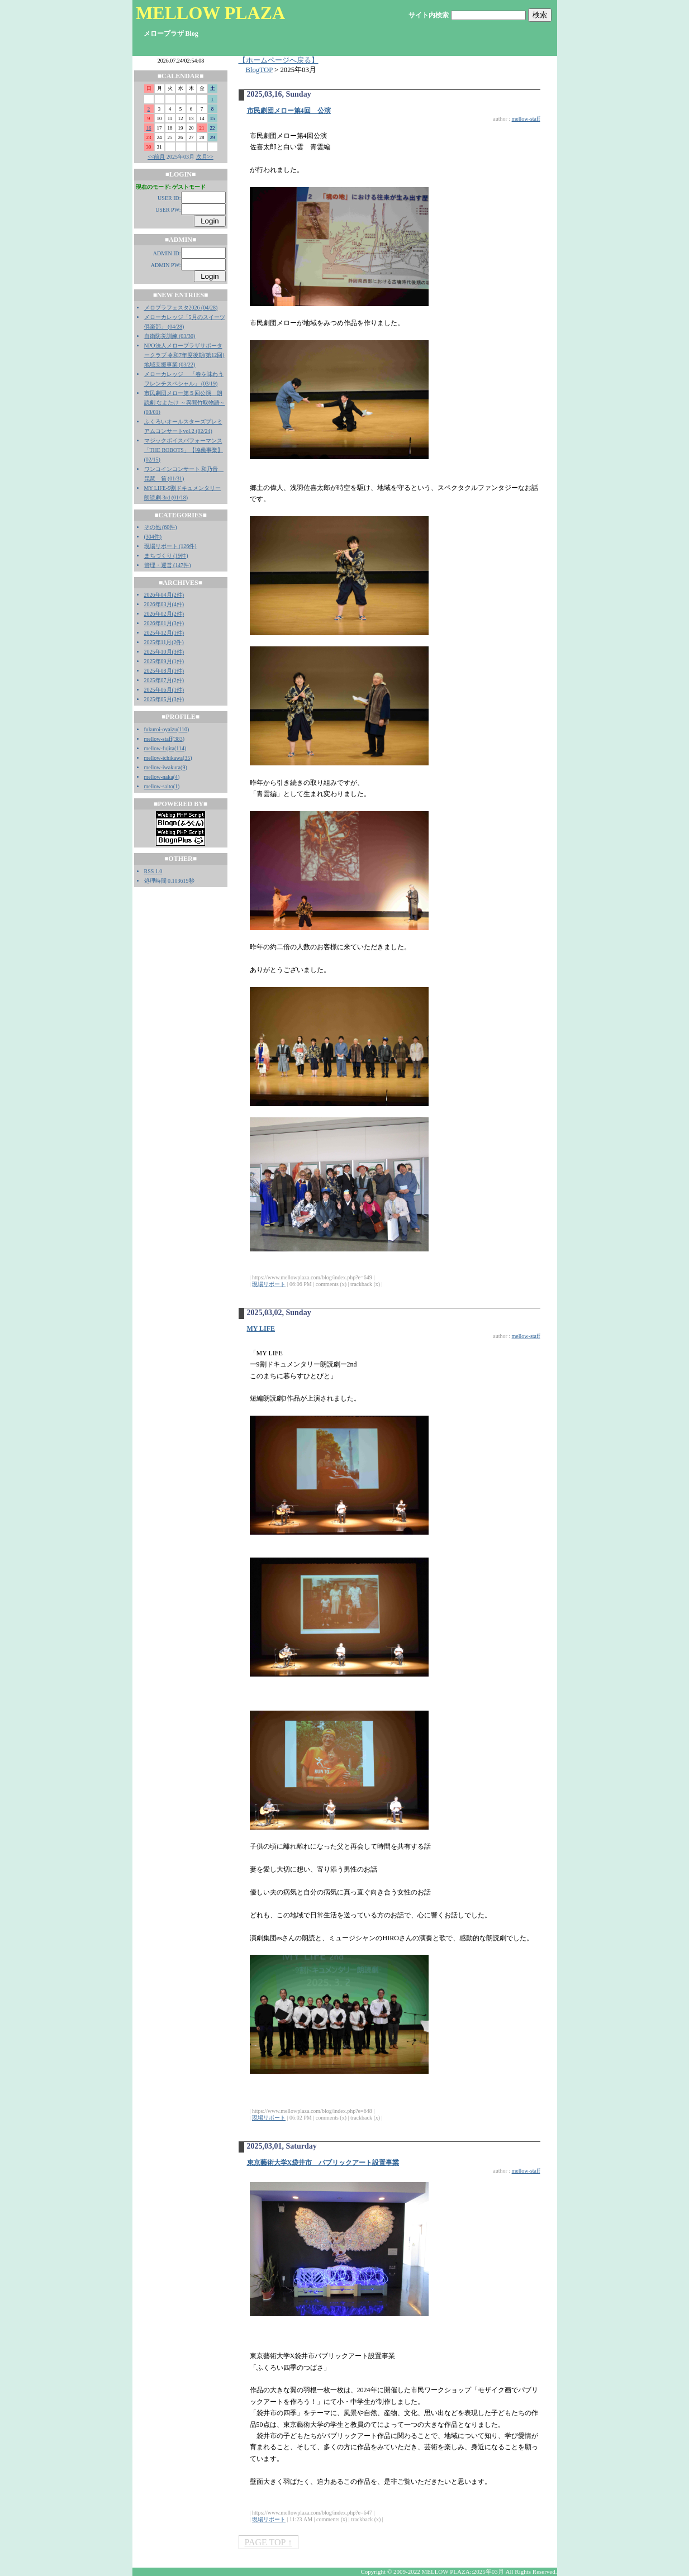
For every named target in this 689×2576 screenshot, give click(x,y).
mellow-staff (158, 739)
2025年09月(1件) (164, 661)
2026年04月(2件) (164, 595)
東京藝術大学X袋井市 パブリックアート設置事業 (323, 2162)
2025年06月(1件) (164, 690)
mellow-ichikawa (163, 758)
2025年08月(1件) (164, 671)
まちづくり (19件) (166, 556)
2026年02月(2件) (164, 614)
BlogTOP (259, 70)
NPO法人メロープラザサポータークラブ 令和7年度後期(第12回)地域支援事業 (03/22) (184, 355)
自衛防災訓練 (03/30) (170, 336)
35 (187, 758)
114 (180, 748)
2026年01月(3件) (164, 623)
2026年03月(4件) (164, 604)
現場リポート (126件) (170, 546)
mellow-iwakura (162, 767)
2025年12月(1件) (164, 633)
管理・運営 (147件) (167, 565)
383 (178, 739)
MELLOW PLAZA (210, 13)
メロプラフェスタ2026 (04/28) (181, 307)
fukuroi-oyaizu (160, 729)
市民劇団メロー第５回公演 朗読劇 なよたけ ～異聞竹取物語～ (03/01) (184, 402)
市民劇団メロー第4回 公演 (289, 111)
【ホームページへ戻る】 (279, 60)
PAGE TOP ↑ (268, 2542)
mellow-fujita (159, 748)
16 (148, 128)
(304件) (153, 537)
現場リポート (269, 1284)
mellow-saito (158, 786)
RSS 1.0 (153, 871)
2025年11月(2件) (164, 642)
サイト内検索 (428, 15)
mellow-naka (158, 777)
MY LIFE (261, 1328)
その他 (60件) (160, 527)
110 (183, 729)
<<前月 (156, 157)
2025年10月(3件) (164, 652)
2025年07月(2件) (164, 680)
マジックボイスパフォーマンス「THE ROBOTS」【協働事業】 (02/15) (183, 450)
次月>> (204, 157)
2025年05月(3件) (164, 699)
